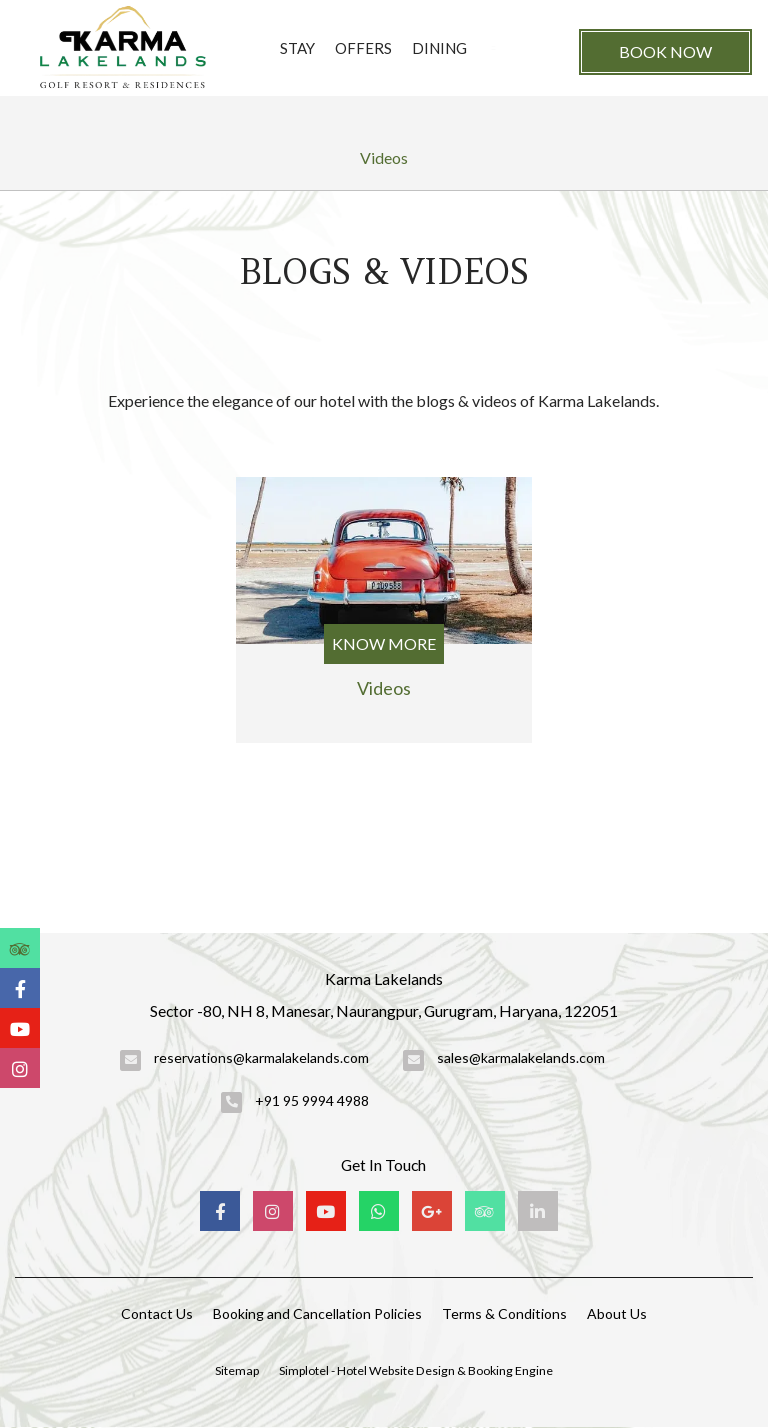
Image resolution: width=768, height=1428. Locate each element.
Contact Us (157, 1313)
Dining (439, 48)
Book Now (665, 51)
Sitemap (237, 1370)
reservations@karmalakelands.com (261, 1057)
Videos (384, 157)
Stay (297, 48)
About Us (617, 1313)
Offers (363, 48)
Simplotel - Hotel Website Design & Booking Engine (416, 1370)
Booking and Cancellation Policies (317, 1313)
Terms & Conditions (504, 1313)
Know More (384, 643)
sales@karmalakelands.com (521, 1057)
